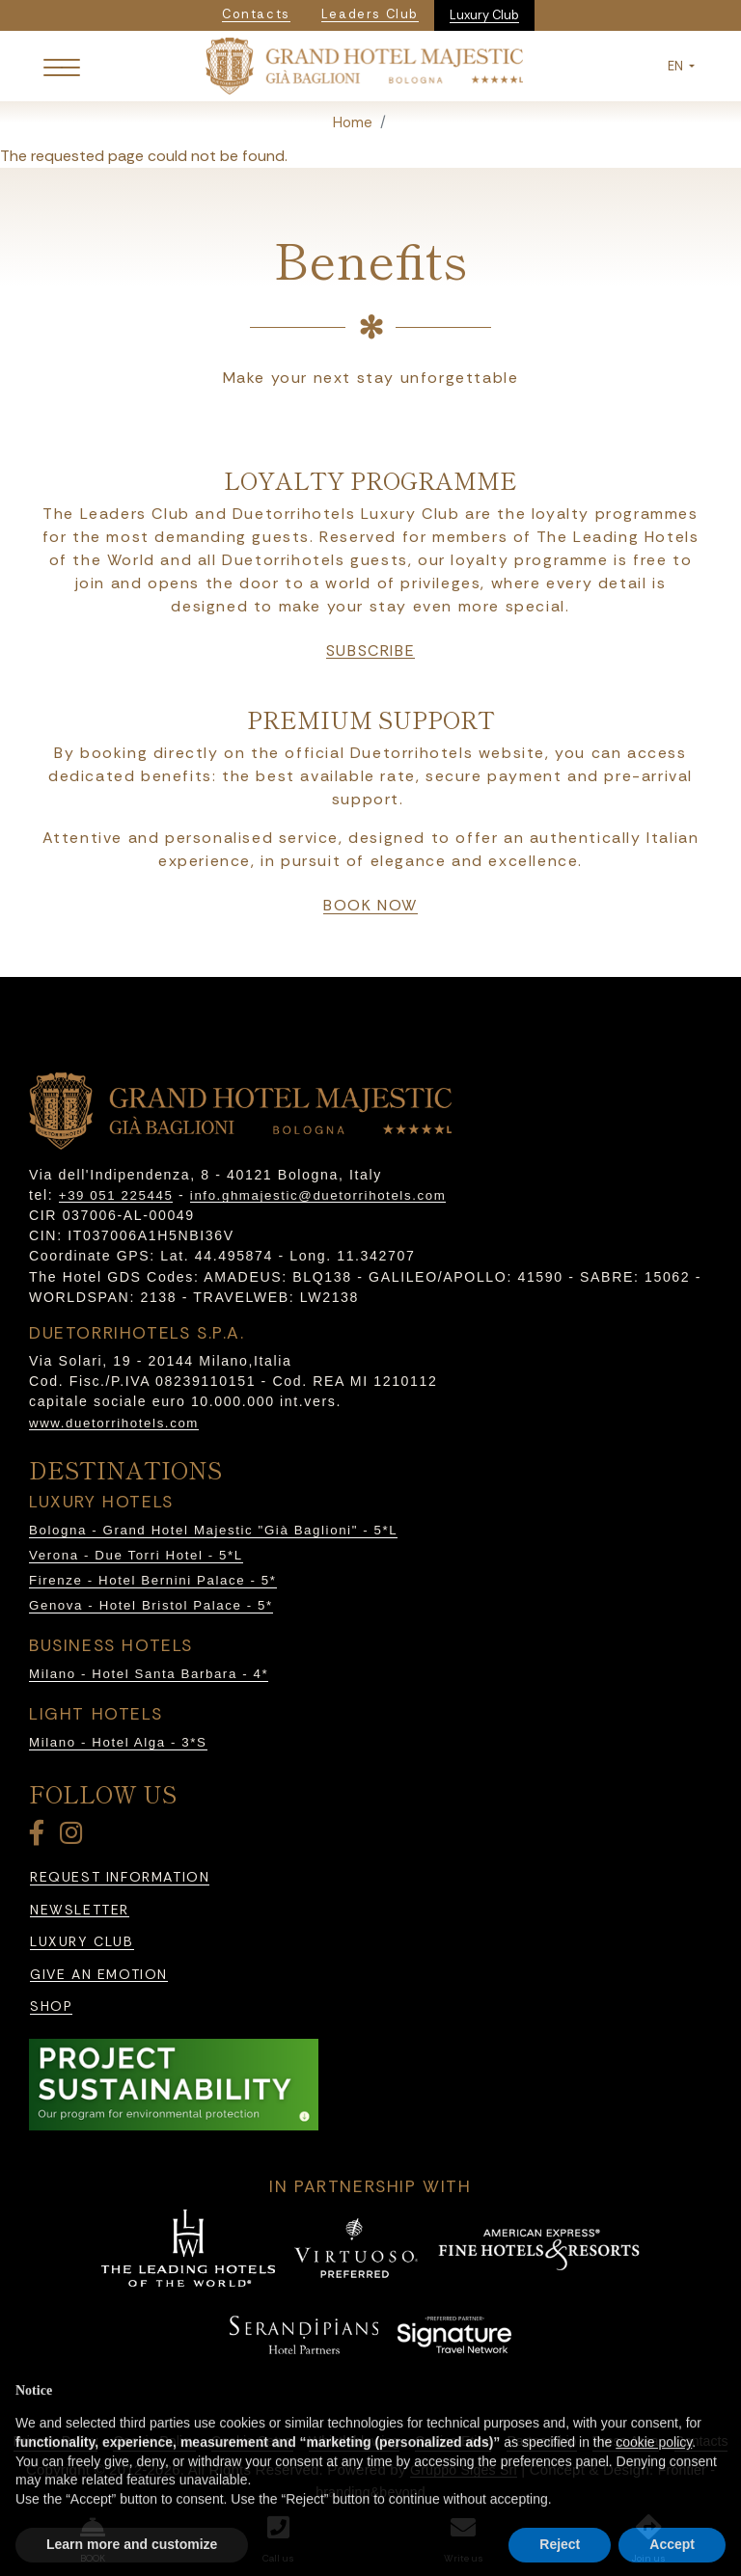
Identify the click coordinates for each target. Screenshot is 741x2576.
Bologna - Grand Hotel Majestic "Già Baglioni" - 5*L (213, 1530)
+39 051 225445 (116, 1195)
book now (370, 905)
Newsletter (79, 1910)
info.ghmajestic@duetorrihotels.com (318, 1195)
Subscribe (370, 651)
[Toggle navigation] (62, 66)
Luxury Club (484, 15)
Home (352, 122)
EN (677, 66)
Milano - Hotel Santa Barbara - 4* (148, 1674)
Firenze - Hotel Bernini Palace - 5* (153, 1580)
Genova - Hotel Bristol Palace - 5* (151, 1605)
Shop (51, 2006)
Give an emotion (99, 1974)
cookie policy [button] (654, 2481)
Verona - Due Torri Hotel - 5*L (136, 1555)
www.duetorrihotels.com (114, 1423)
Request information (119, 1877)
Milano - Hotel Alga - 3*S (118, 1742)
